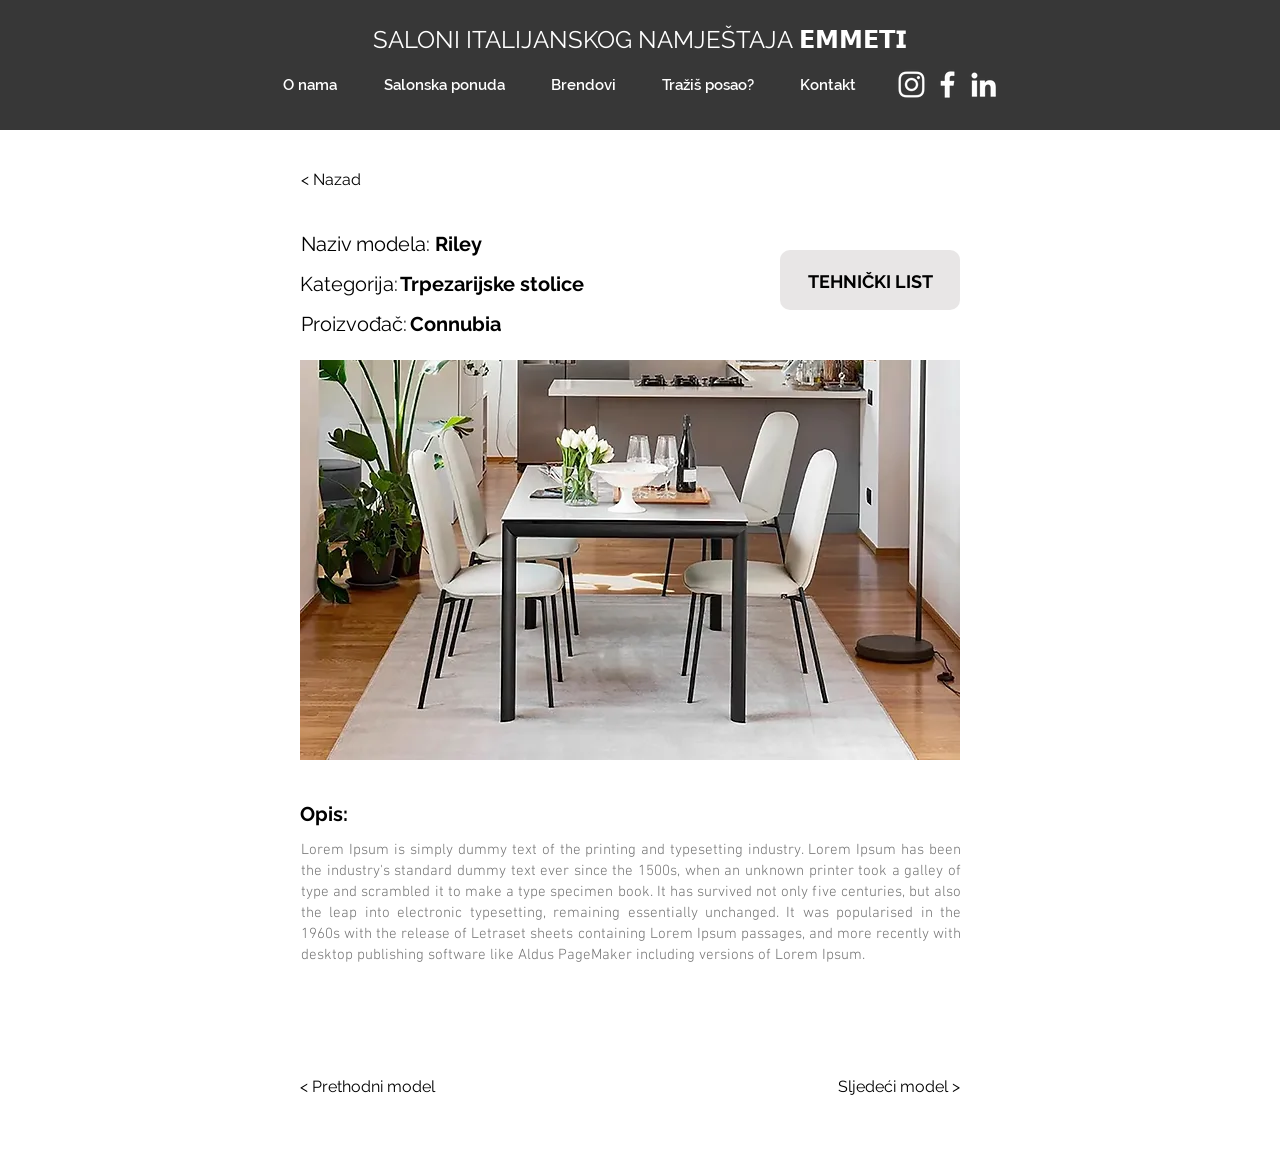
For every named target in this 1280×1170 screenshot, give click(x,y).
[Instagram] (911, 84)
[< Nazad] (367, 180)
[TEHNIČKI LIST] (870, 280)
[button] (630, 560)
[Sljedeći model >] (885, 1087)
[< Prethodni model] (375, 1087)
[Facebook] (947, 84)
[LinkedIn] (983, 84)
